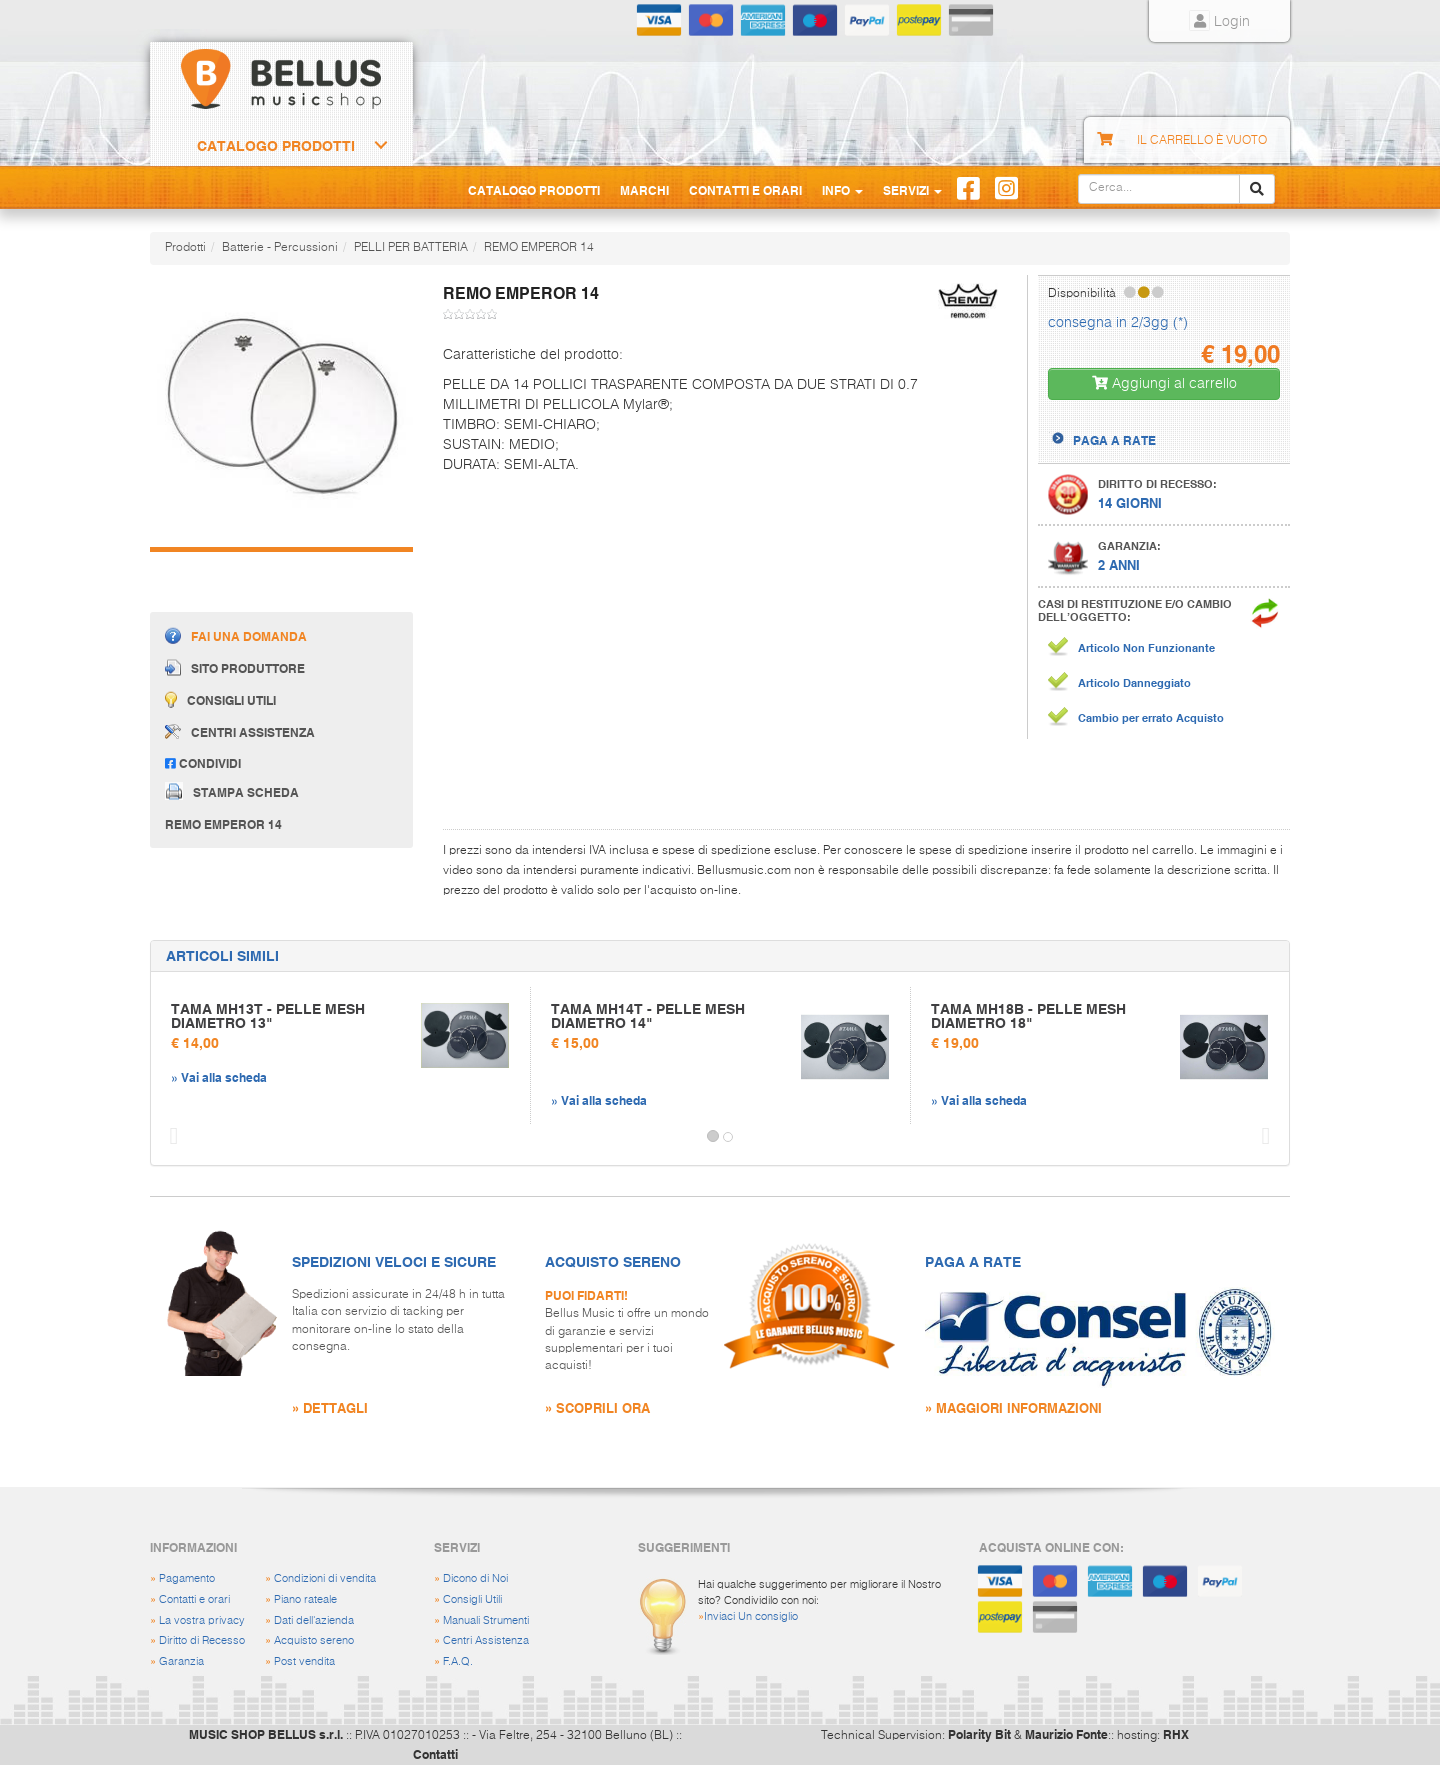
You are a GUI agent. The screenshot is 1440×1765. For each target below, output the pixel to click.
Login (1219, 22)
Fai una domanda (236, 635)
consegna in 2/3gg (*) (1118, 323)
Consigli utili (220, 699)
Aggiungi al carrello (1164, 383)
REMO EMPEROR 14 (539, 248)
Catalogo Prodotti (276, 146)
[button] (169, 1137)
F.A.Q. (458, 1661)
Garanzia (181, 1661)
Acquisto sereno (314, 1640)
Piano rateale (305, 1599)
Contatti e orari (194, 1599)
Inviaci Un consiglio (751, 1616)
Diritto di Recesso (202, 1640)
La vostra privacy (202, 1620)
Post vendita (304, 1661)
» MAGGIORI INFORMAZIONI (1013, 1407)
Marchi (644, 190)
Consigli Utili (472, 1599)
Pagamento (187, 1578)
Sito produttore (235, 667)
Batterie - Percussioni (280, 248)
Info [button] (842, 190)
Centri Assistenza (486, 1640)
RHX (1176, 1734)
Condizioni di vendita (325, 1578)
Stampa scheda (232, 791)
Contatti (435, 1754)
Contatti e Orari (745, 190)
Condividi (203, 763)
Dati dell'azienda (314, 1620)
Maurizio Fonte (1066, 1734)
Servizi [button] (912, 190)
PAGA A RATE (1114, 440)
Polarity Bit (979, 1734)
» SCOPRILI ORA (597, 1407)
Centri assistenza (240, 732)
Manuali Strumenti (486, 1620)
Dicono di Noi (475, 1578)
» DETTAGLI (330, 1407)
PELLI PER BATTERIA (411, 248)
